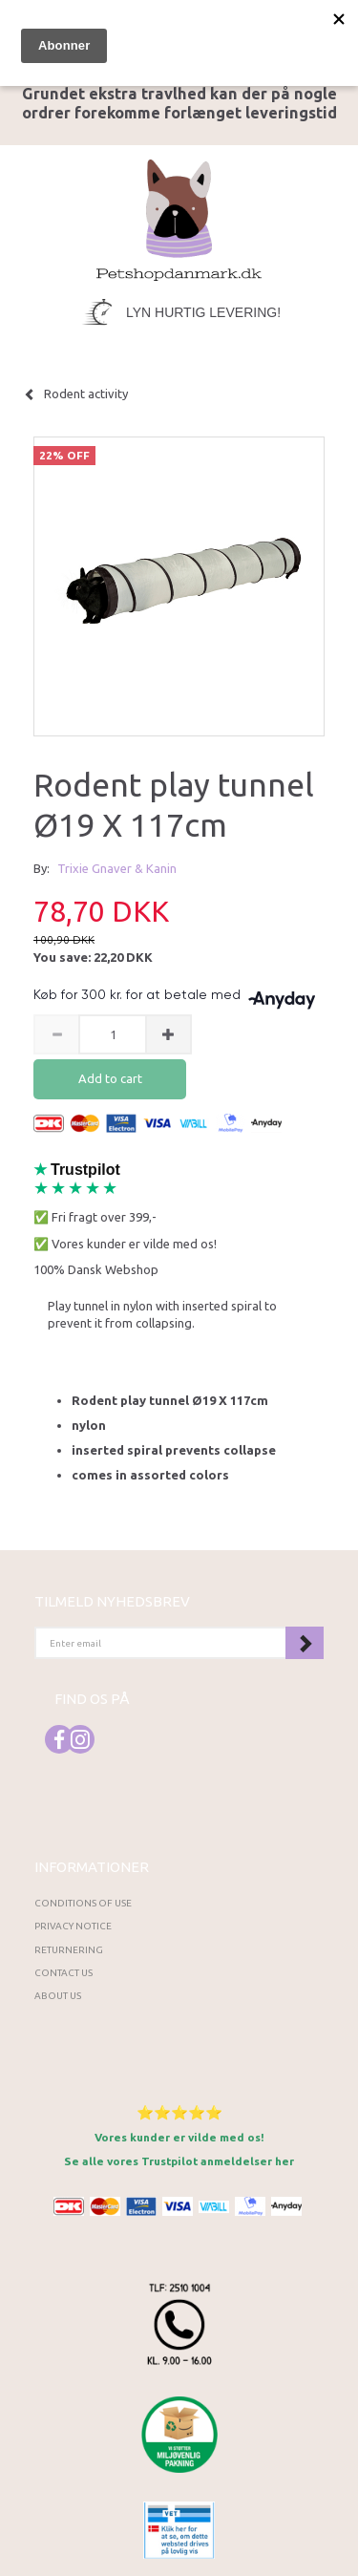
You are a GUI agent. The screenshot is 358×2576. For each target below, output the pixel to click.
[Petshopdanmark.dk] (179, 218)
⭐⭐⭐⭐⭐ (179, 2112)
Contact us (63, 1973)
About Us (57, 1996)
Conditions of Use (83, 1903)
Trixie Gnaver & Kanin (117, 868)
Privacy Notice (73, 1926)
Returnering (68, 1950)
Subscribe (304, 1643)
